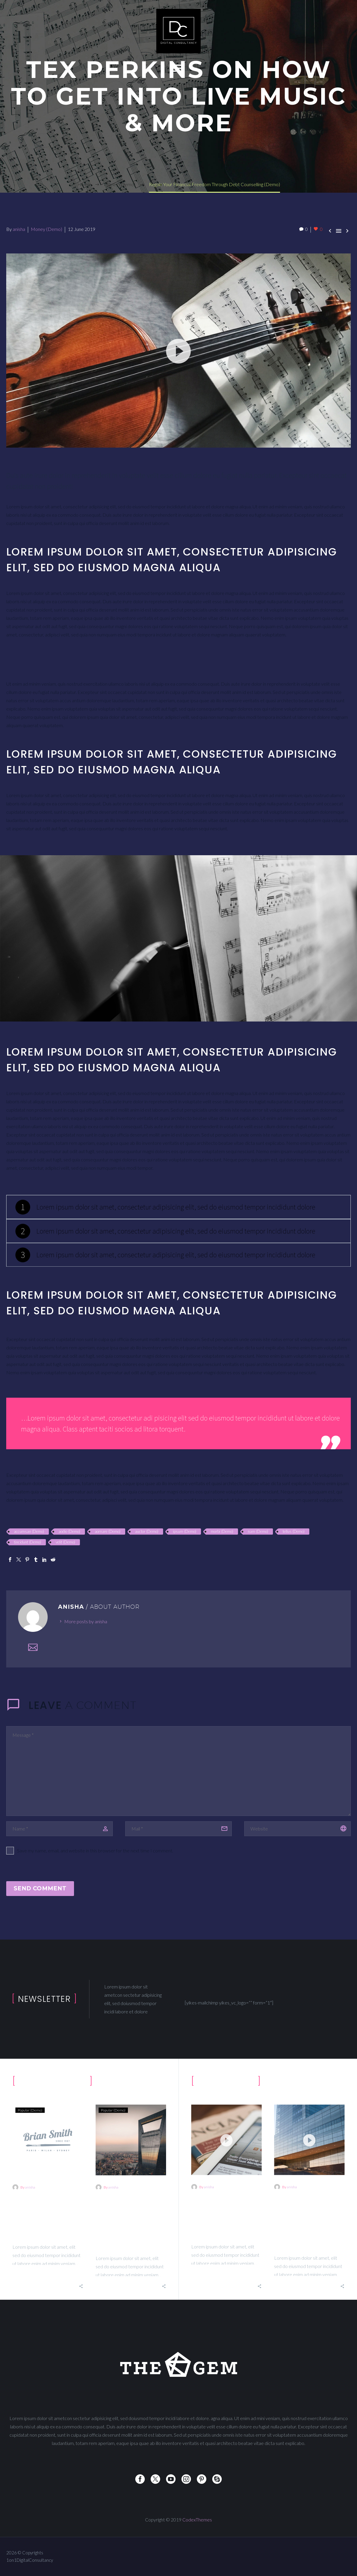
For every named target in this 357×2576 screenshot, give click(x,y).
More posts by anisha (85, 1621)
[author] (59, 1828)
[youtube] (171, 2479)
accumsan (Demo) (29, 1531)
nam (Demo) (258, 1531)
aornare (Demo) (107, 1531)
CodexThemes (197, 2519)
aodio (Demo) (69, 1531)
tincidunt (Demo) (27, 1542)
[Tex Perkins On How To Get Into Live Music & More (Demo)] (226, 2151)
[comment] (178, 1771)
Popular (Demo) (30, 2121)
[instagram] (186, 2479)
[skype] (217, 2479)
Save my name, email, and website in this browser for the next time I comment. (95, 1850)
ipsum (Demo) (184, 1531)
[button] (178, 350)
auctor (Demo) (146, 1531)
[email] (178, 1828)
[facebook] (140, 2479)
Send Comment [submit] (40, 1888)
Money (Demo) (46, 229)
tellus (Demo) (294, 1531)
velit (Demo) (65, 1542)
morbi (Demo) (222, 1531)
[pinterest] (201, 2479)
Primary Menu (176, 68)
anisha (19, 229)
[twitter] (155, 2479)
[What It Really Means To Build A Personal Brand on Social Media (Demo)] (309, 2151)
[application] (178, 350)
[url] (297, 1828)
